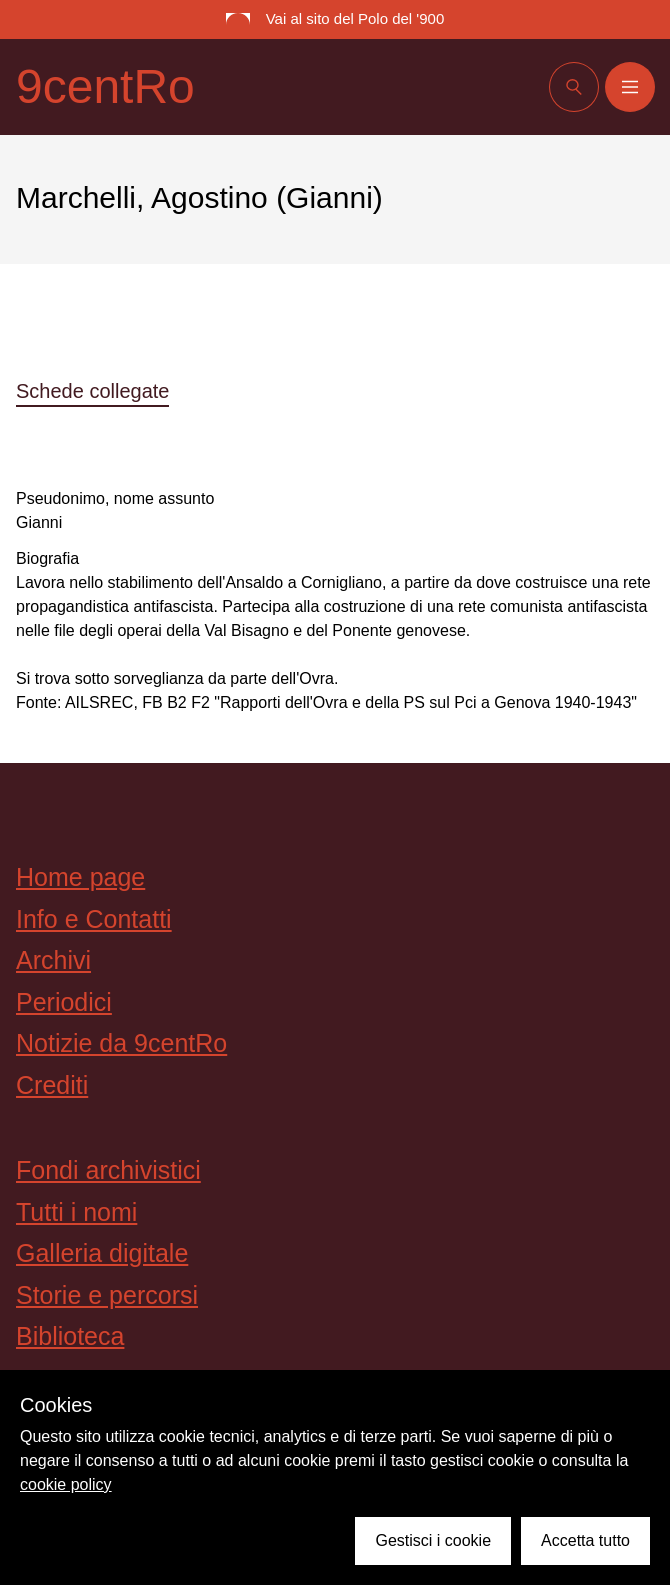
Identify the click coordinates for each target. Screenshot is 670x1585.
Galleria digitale (102, 1253)
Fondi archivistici (108, 1170)
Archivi (53, 960)
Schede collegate (92, 391)
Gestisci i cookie (433, 1540)
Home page (80, 877)
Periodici (64, 1002)
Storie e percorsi (107, 1295)
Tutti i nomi (76, 1212)
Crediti (52, 1085)
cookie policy (66, 1484)
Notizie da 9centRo (121, 1043)
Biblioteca (70, 1336)
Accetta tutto (585, 1540)
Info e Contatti (94, 919)
